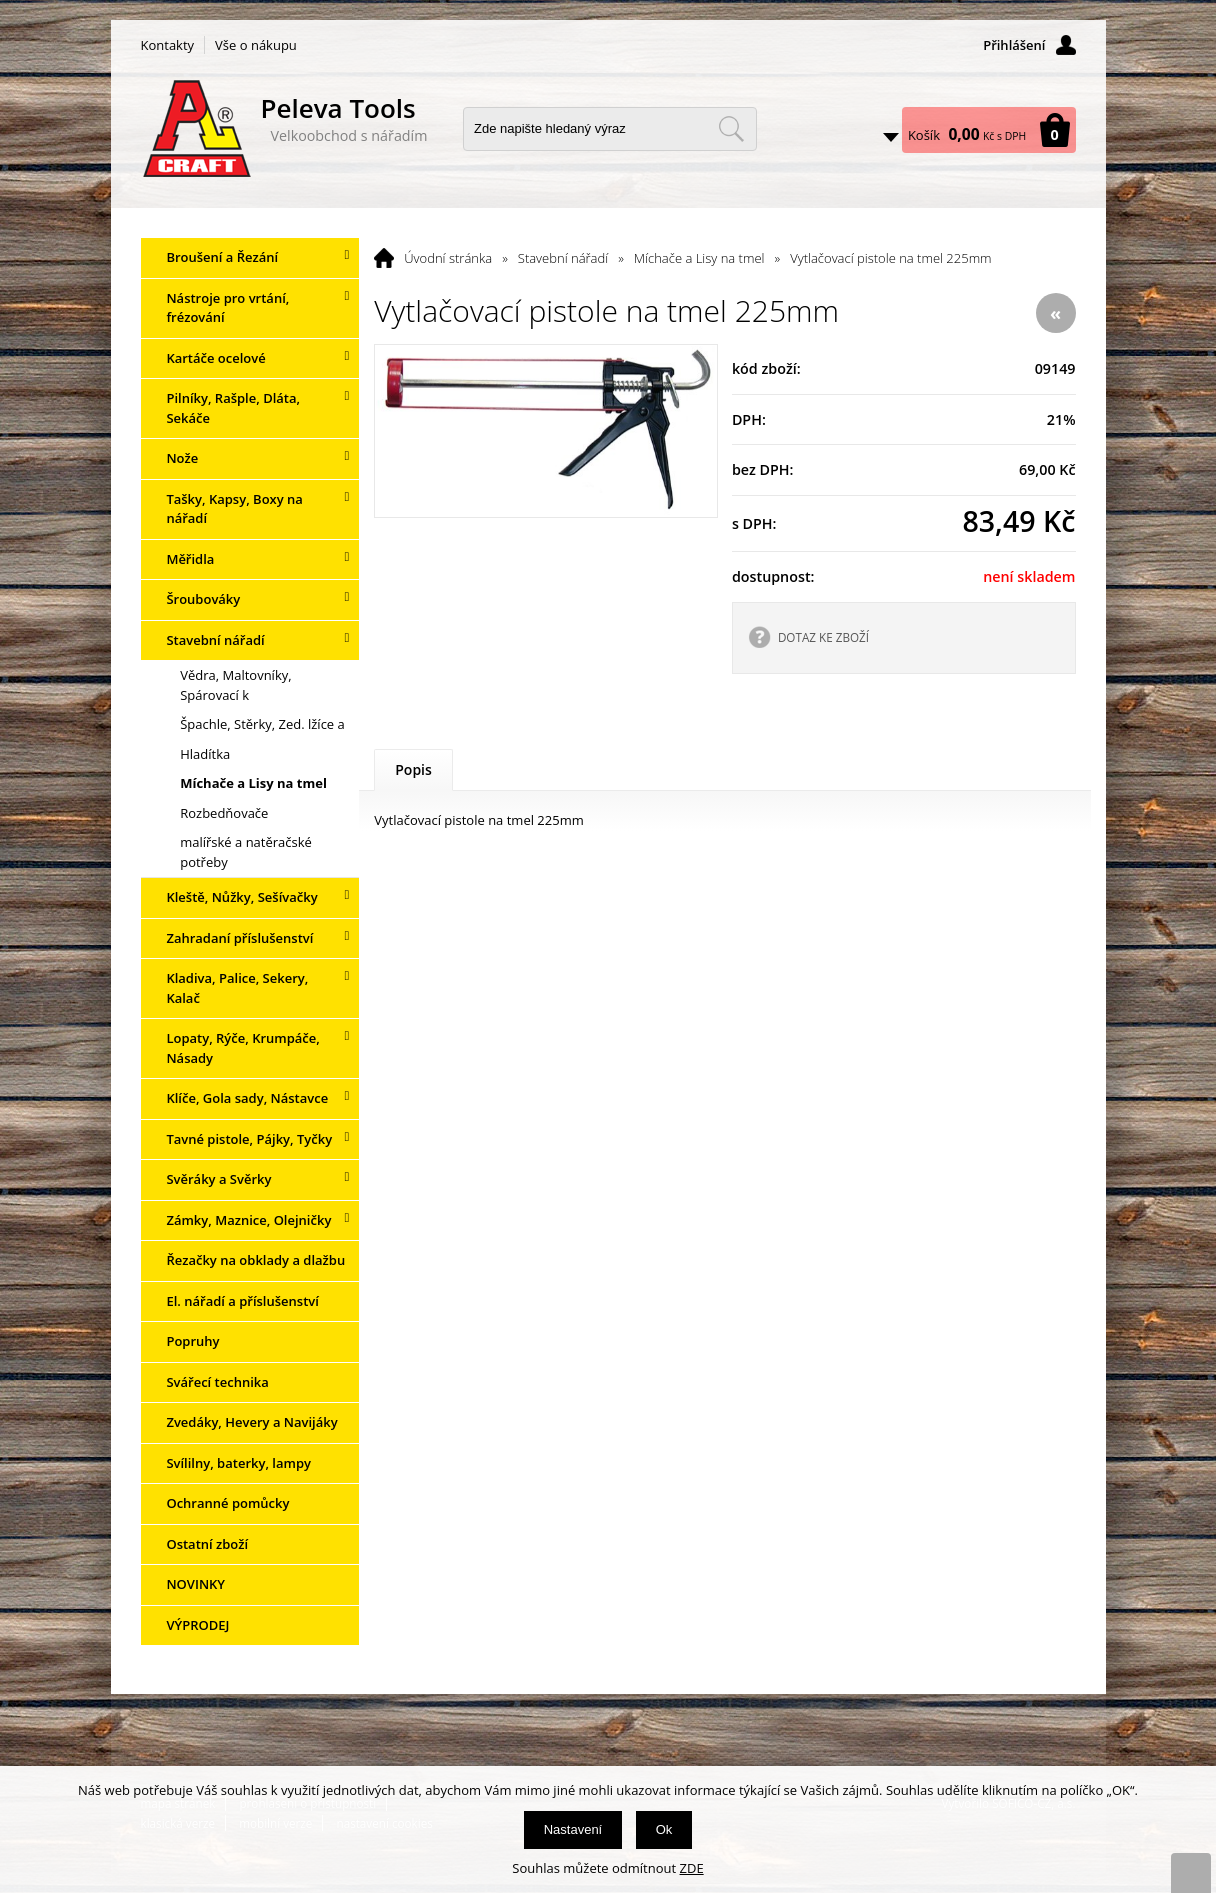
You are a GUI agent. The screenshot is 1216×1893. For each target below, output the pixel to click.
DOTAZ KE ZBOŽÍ (823, 637)
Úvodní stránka (448, 258)
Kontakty (168, 45)
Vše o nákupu (256, 45)
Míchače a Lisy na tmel (699, 258)
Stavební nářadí (563, 258)
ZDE (692, 1868)
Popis (413, 769)
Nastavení (573, 1829)
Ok (664, 1829)
